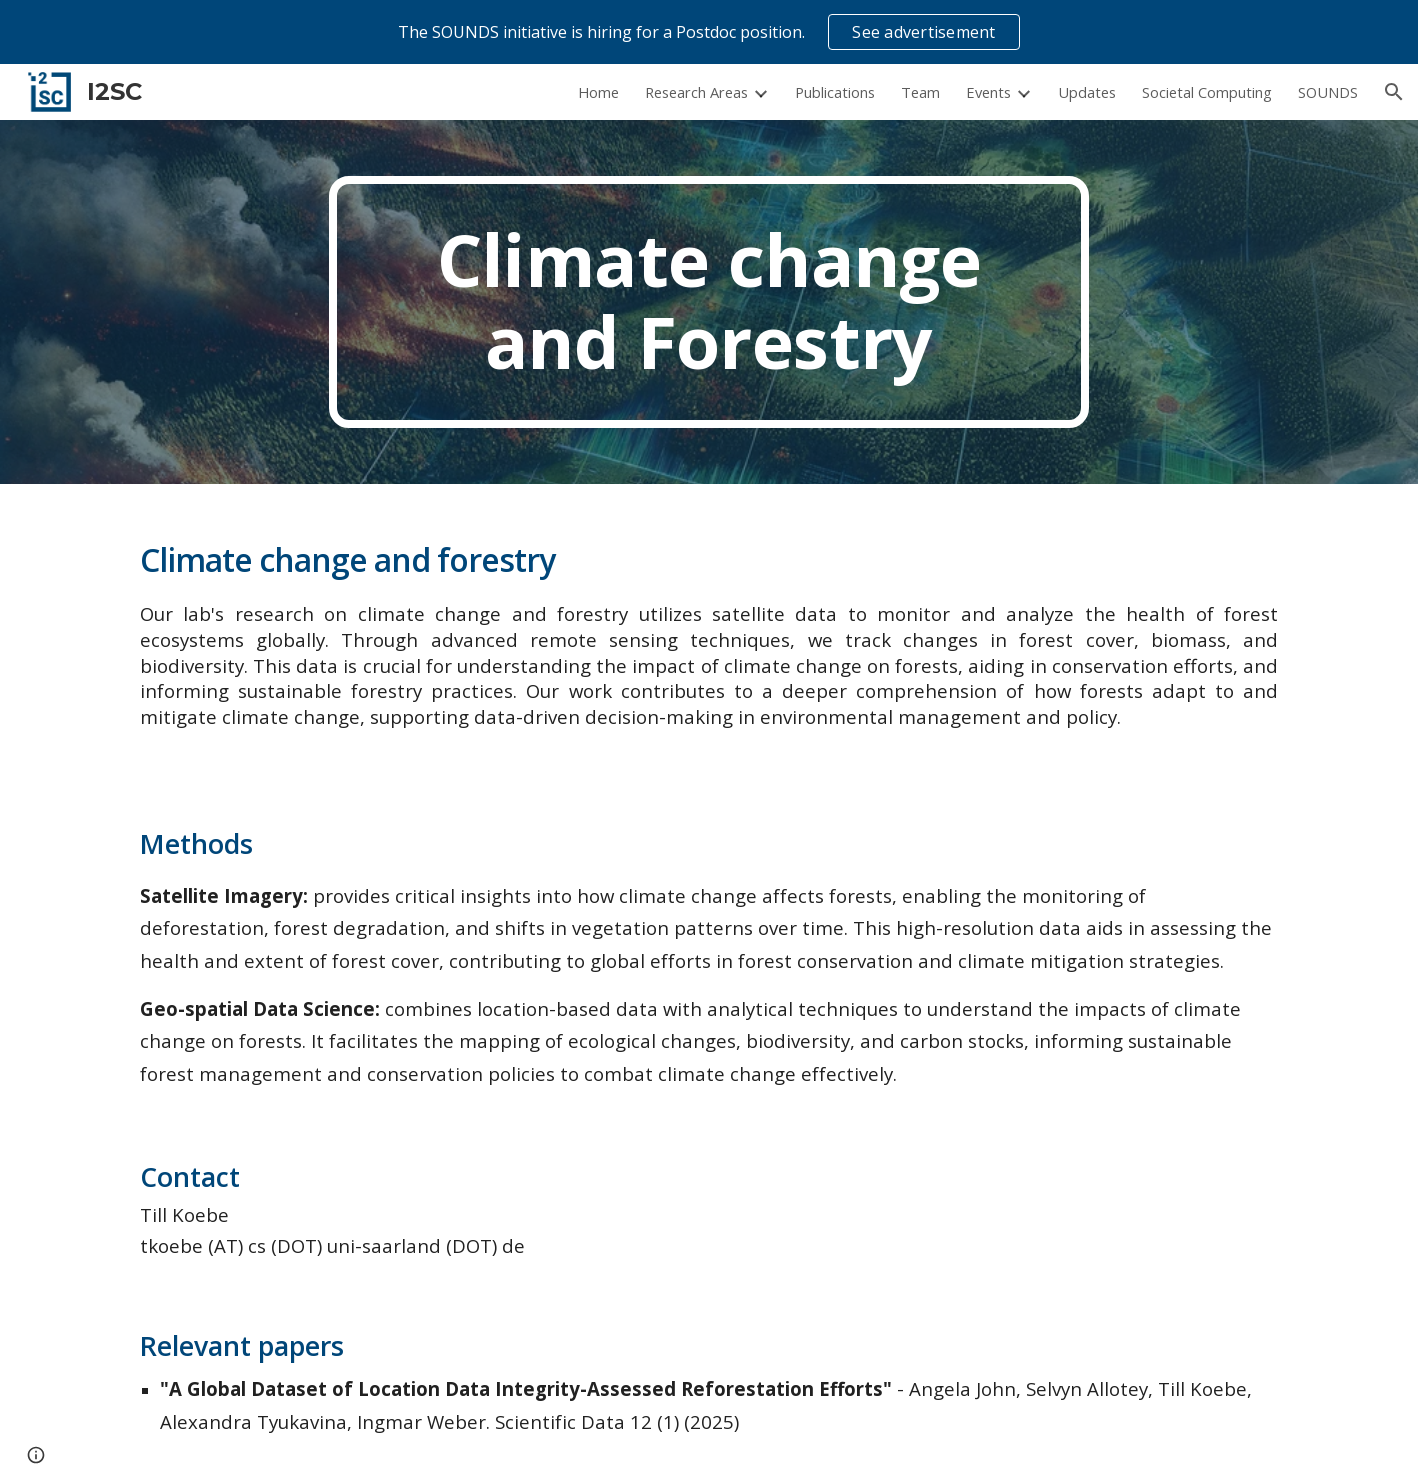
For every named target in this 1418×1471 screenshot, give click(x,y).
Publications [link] (835, 92)
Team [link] (920, 92)
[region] (709, 32)
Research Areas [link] (696, 92)
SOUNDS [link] (1328, 92)
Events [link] (988, 92)
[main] (709, 302)
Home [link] (598, 92)
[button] (1394, 92)
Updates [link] (1087, 92)
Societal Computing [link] (1207, 92)
